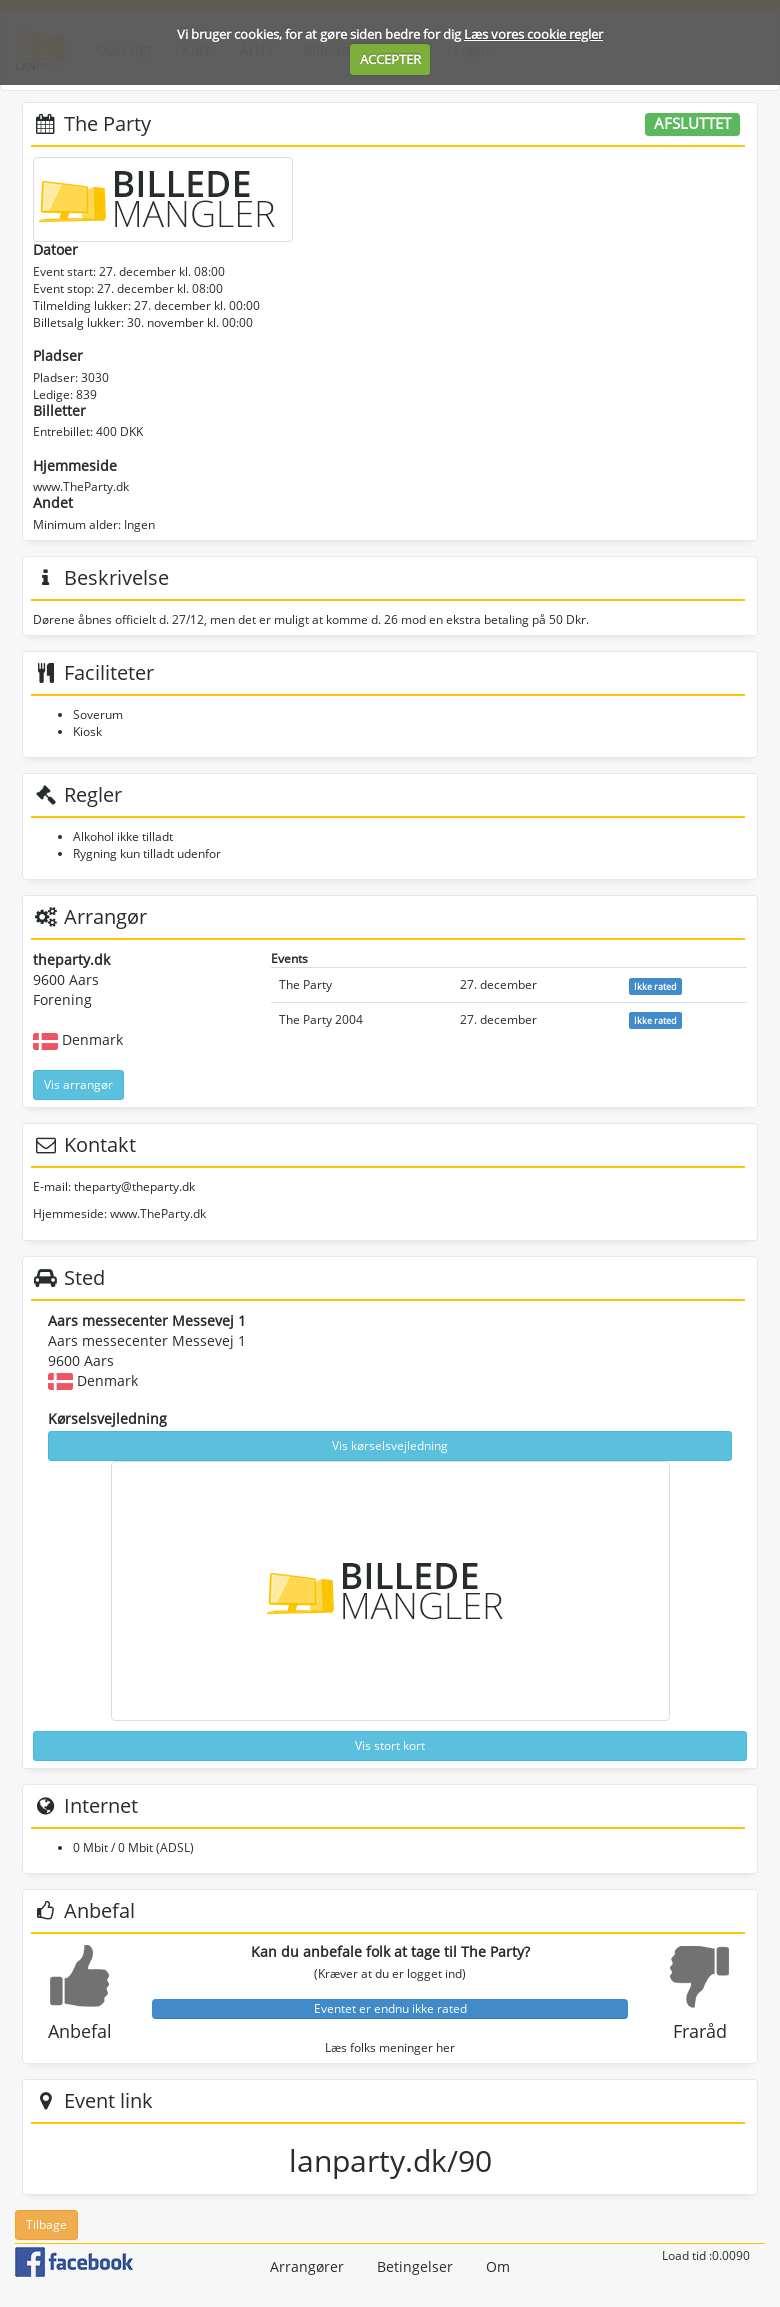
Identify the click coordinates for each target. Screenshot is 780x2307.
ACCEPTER (390, 59)
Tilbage (46, 2224)
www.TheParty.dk (81, 486)
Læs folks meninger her (390, 2047)
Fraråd (700, 2031)
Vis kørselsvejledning (390, 1445)
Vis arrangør (78, 1084)
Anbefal (80, 2031)
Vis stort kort (390, 1745)
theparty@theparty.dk (134, 1186)
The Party (305, 984)
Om (498, 2266)
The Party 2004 (321, 1019)
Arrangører (307, 2266)
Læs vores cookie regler (533, 34)
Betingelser (415, 2266)
